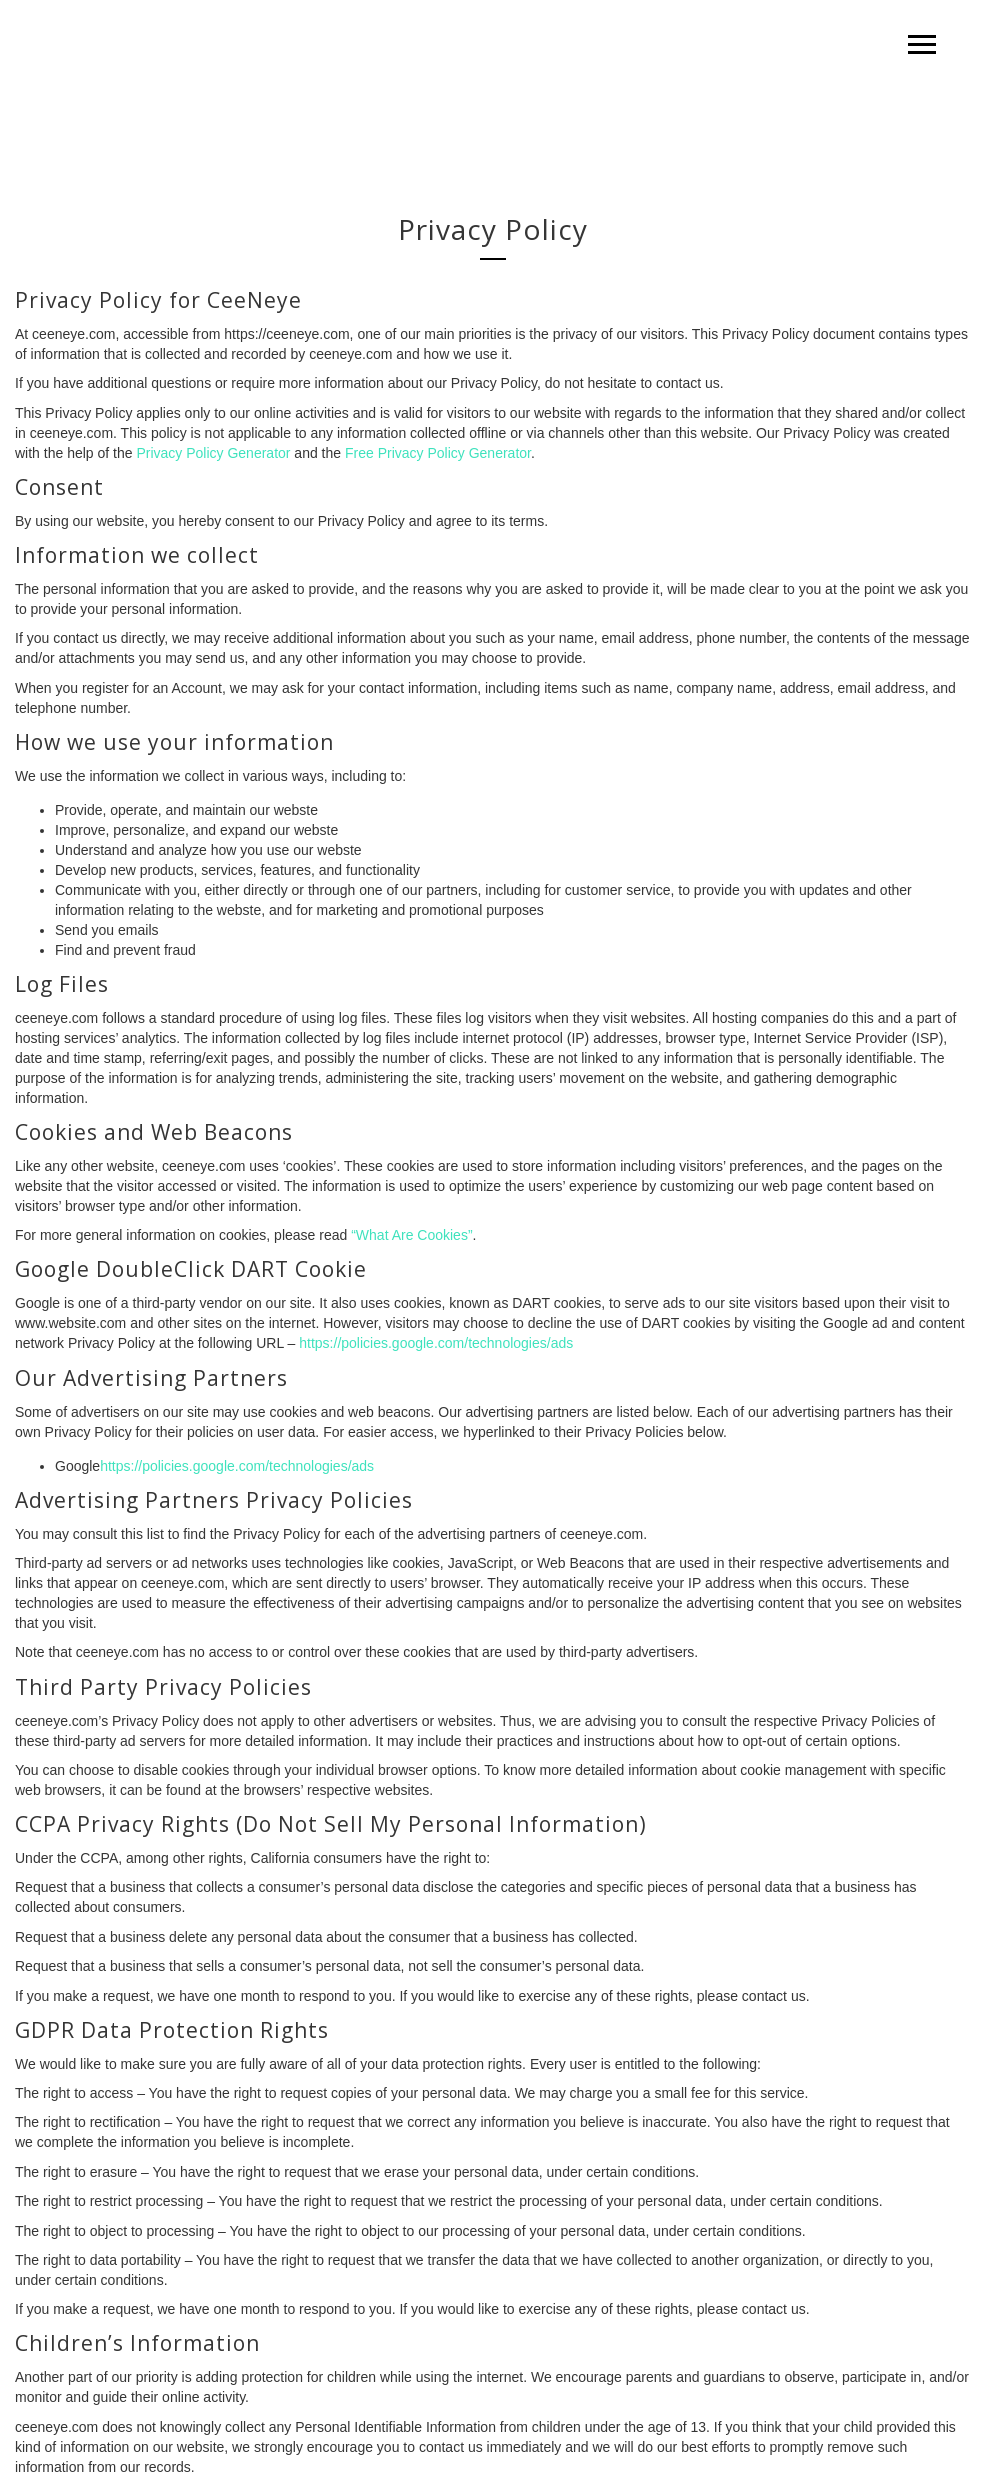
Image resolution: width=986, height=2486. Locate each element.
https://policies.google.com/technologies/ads (436, 1343)
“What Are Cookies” (411, 1235)
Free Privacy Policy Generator (438, 453)
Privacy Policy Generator (213, 453)
